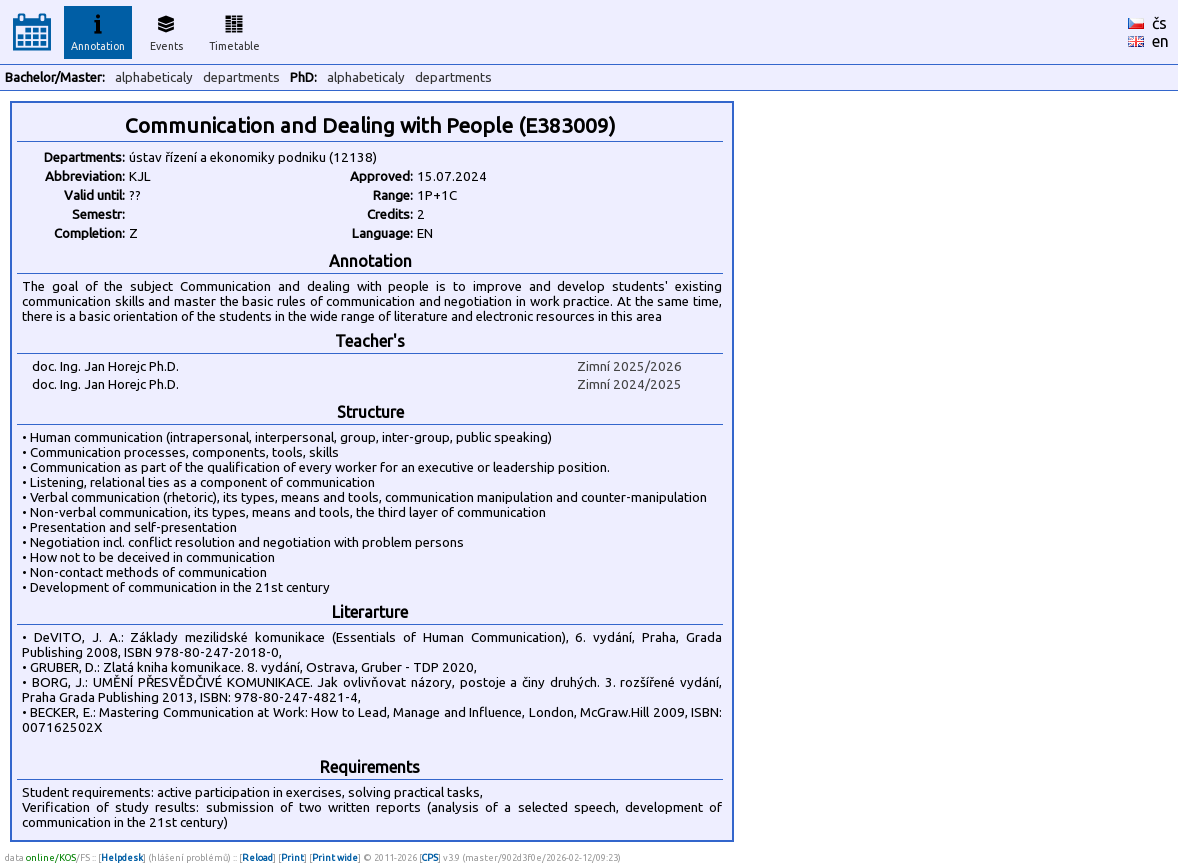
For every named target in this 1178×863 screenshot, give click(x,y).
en (1160, 41)
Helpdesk (122, 857)
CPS (430, 857)
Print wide (335, 857)
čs (1159, 23)
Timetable (234, 30)
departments (241, 77)
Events (166, 30)
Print (292, 857)
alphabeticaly (154, 77)
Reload (257, 857)
